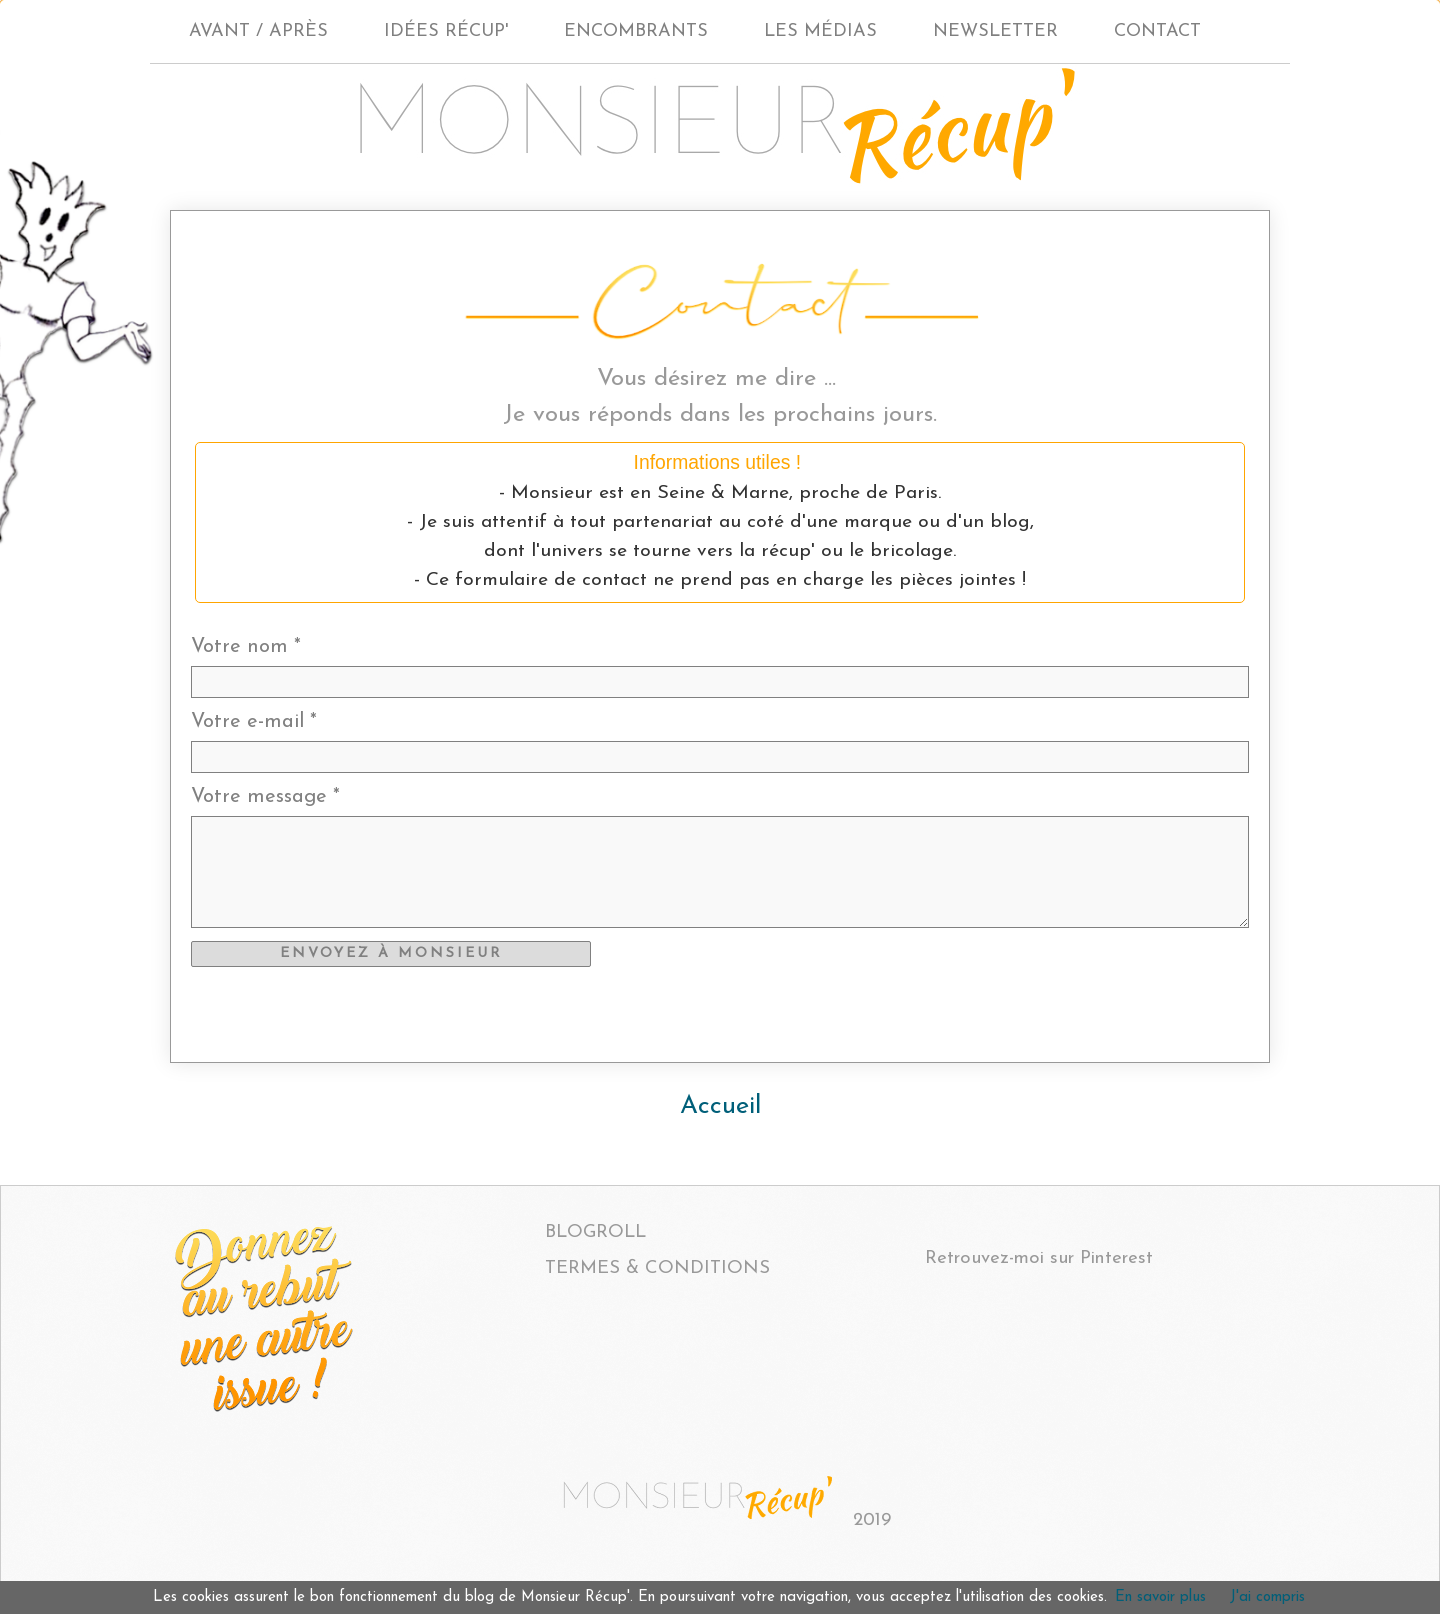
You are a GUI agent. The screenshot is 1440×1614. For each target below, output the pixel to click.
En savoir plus (1160, 1597)
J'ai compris (1267, 1597)
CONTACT (1157, 31)
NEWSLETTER (995, 31)
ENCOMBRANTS (636, 31)
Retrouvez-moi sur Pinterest (1039, 1258)
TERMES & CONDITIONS (657, 1268)
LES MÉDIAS (820, 31)
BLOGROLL (595, 1232)
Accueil (720, 1106)
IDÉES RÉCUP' (446, 31)
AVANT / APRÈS (258, 31)
